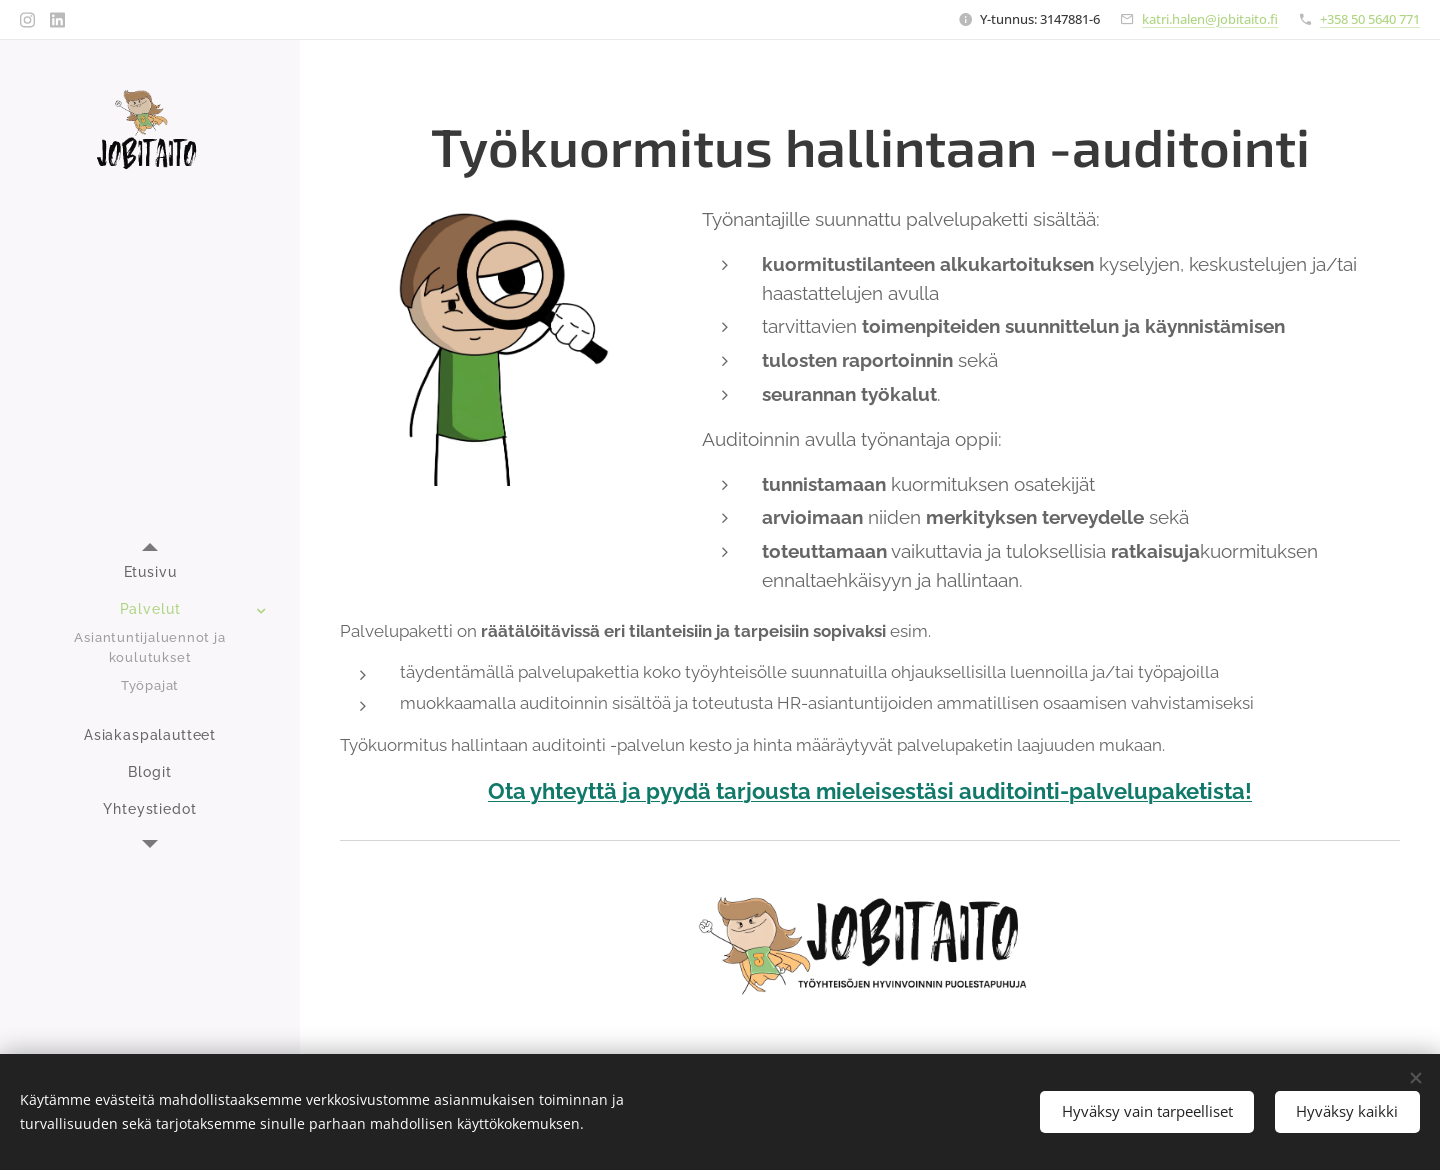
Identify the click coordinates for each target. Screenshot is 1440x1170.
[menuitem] (150, 572)
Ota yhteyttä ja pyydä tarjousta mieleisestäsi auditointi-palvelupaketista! (870, 791)
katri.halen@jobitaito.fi (1210, 19)
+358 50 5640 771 (1370, 19)
